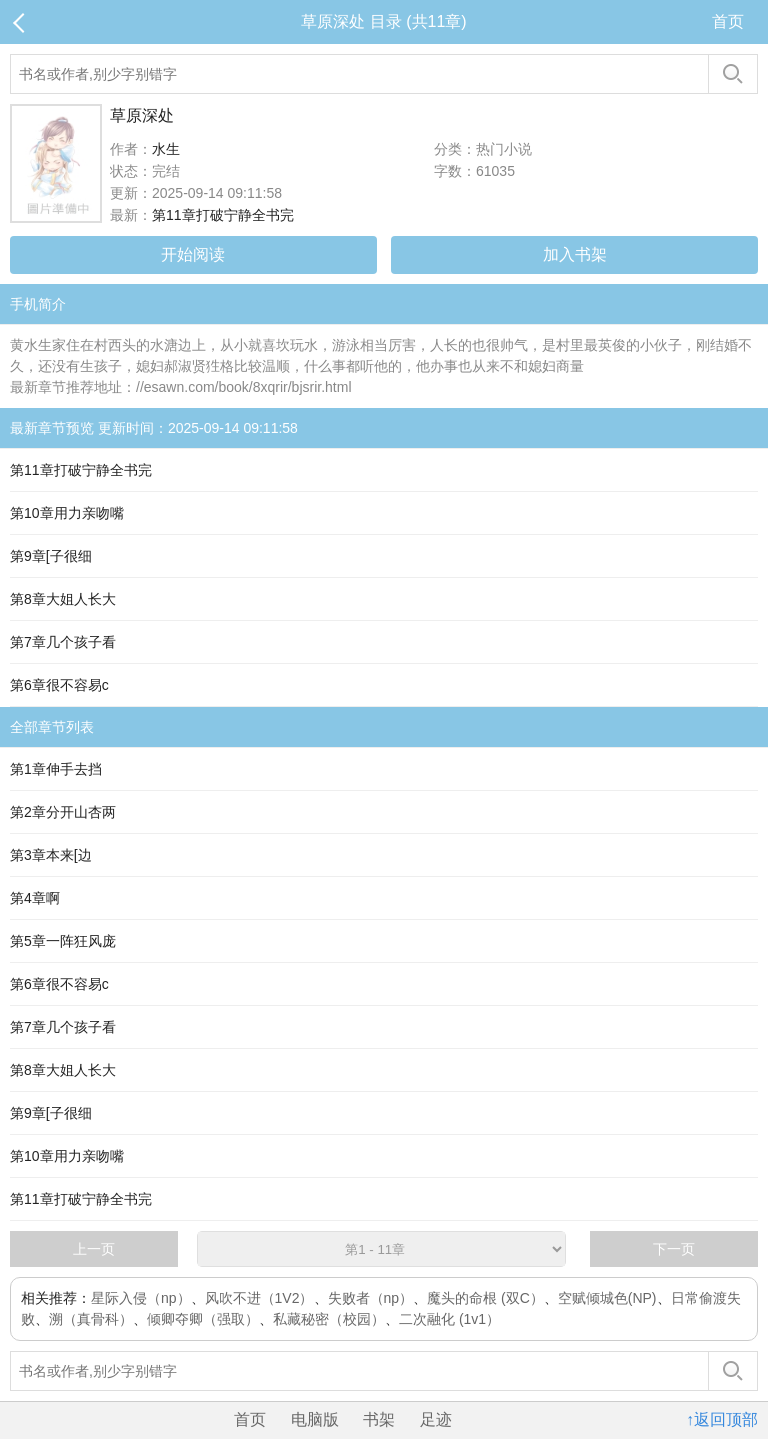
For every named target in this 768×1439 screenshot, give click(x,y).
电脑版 (315, 1419)
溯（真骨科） (91, 1319)
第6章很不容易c (59, 685)
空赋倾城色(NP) (607, 1298)
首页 (728, 21)
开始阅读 (193, 254)
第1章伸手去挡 (56, 769)
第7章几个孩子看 (63, 642)
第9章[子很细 (51, 556)
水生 (166, 149)
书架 (379, 1419)
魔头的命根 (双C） (485, 1298)
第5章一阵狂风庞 (63, 941)
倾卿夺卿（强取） (203, 1319)
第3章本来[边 (51, 855)
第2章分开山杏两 (63, 812)
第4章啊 (35, 898)
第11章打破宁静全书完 (223, 215)
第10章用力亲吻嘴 (67, 513)
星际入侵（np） (141, 1298)
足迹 (436, 1419)
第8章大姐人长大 (63, 599)
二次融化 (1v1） (449, 1319)
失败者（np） (371, 1298)
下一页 (674, 1249)
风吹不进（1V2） (259, 1298)
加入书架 (575, 254)
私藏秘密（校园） (329, 1319)
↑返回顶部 (722, 1419)
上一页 (94, 1249)
